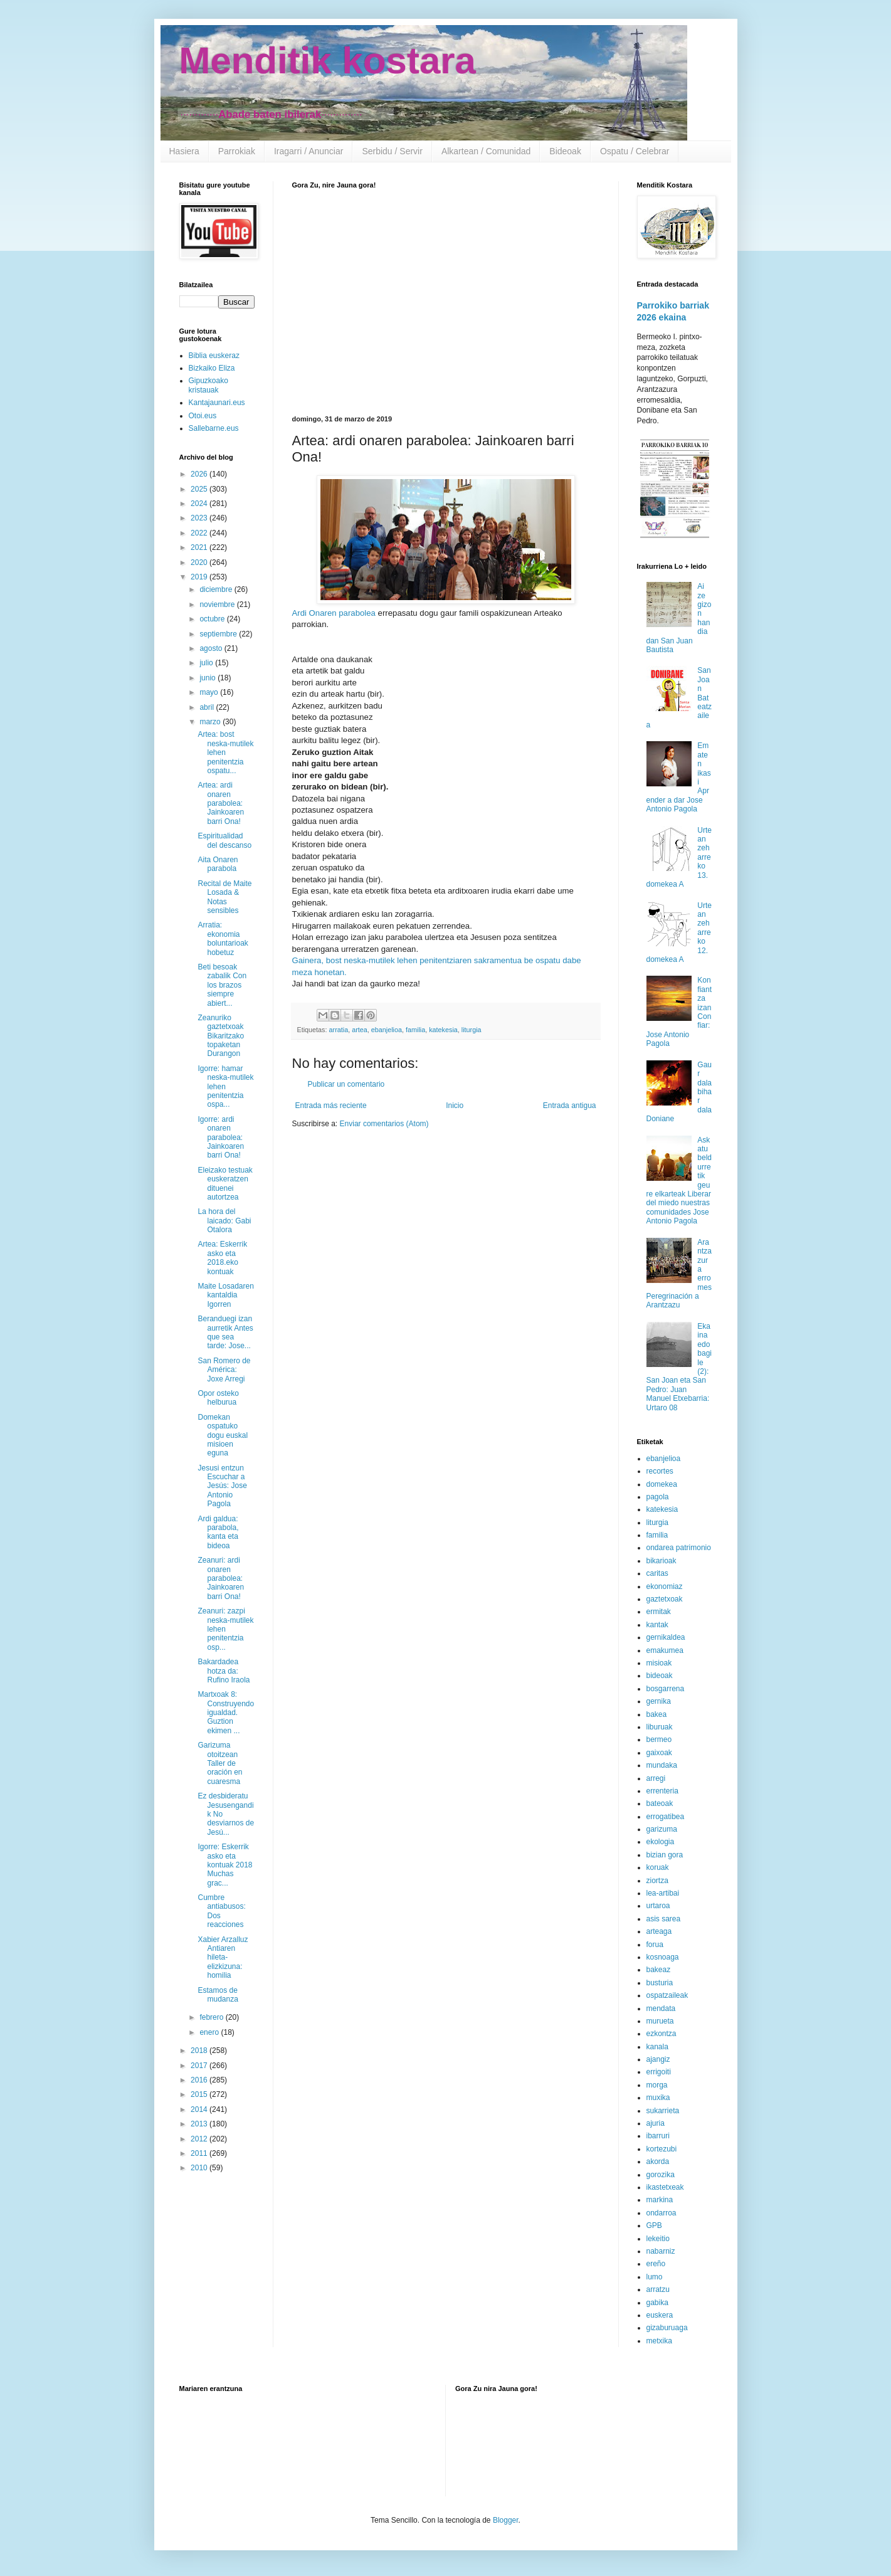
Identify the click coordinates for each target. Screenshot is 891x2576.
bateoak (659, 1803)
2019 (200, 577)
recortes (659, 1471)
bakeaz (658, 1969)
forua (654, 1944)
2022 (200, 533)
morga (657, 2085)
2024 (200, 503)
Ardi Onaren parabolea (334, 613)
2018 (200, 2050)
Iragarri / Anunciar (309, 151)
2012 (200, 2139)
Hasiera (184, 151)
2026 (200, 474)
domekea (661, 1484)
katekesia (443, 1029)
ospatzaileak (667, 1995)
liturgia (471, 1029)
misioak (659, 1663)
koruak (657, 1867)
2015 (200, 2094)
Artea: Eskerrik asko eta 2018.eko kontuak (222, 1257)
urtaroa (658, 1905)
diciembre (216, 589)
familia (415, 1029)
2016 (200, 2080)
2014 (200, 2109)
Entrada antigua (569, 1105)
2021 (200, 547)
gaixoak (659, 1752)
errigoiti (658, 2071)
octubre (212, 619)
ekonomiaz (664, 1586)
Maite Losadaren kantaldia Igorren (225, 1295)
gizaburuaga (667, 2327)
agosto (211, 648)
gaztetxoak (664, 1599)
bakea (656, 1714)
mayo (209, 692)
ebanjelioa (386, 1029)
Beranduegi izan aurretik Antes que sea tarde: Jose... (225, 1332)
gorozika (660, 2174)
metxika (659, 2340)
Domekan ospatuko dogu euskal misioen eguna (223, 1435)
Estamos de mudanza (218, 1994)
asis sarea (663, 1918)
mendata (661, 2008)
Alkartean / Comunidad (485, 151)
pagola (657, 1496)
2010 (200, 2167)
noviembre (217, 604)
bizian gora (664, 1854)
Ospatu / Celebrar (635, 151)
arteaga (659, 1931)
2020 (200, 562)
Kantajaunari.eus (217, 402)
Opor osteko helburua (218, 1398)
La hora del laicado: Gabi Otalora (224, 1220)
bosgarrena (665, 1688)
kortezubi (661, 2149)
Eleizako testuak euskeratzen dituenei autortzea (225, 1183)
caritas (657, 1573)
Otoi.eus (203, 415)
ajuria (655, 2123)
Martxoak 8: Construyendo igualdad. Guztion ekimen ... (226, 1712)
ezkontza (661, 2033)
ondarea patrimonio (678, 1547)
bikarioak (661, 1560)
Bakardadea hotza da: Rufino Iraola (224, 1670)
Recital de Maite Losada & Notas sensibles (224, 897)
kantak (657, 1624)
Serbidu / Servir (392, 151)
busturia (659, 1982)
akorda (658, 2161)
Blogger (506, 2520)
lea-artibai (663, 1893)
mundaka (661, 1765)
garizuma (661, 1829)
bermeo (659, 1739)
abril (207, 707)
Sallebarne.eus (214, 428)
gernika (658, 1701)
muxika (658, 2097)
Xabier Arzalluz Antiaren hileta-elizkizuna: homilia (223, 1957)
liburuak (659, 1727)
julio (207, 662)
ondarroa (661, 2213)
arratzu (658, 2289)
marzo (211, 721)
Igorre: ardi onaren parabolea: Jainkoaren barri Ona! (221, 1137)
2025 (200, 489)
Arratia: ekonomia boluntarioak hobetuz (223, 938)
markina (659, 2199)
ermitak (658, 1611)
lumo (654, 2276)
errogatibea (665, 1816)
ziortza (657, 1880)
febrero (212, 2017)
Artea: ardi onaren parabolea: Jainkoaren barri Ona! (221, 803)
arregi (656, 1778)
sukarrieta (663, 2110)
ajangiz (658, 2059)
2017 (200, 2065)
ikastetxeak (665, 2187)
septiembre (219, 634)
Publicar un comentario (346, 1084)
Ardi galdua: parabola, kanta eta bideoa (218, 1532)
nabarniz (660, 2251)
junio (208, 677)
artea (359, 1029)
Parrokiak (236, 151)
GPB (654, 2225)
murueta (660, 2021)
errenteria (662, 1791)
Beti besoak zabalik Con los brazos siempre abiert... (222, 985)
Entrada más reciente (331, 1105)
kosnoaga (662, 1957)
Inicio (454, 1105)
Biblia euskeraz (214, 355)
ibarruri (658, 2135)
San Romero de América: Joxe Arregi (224, 1369)
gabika (657, 2302)
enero (210, 2032)
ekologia (660, 1841)
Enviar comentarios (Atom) (384, 1123)
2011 (200, 2153)
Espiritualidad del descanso (224, 840)
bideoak (659, 1675)
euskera (659, 2315)
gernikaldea (665, 1637)
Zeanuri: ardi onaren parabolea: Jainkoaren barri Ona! (221, 1578)
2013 (200, 2123)
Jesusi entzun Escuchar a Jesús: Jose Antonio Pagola (222, 1486)
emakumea (664, 1650)
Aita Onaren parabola (218, 864)
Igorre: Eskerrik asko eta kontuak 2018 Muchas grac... (225, 1864)
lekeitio (658, 2238)
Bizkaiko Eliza (212, 368)
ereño (656, 2263)
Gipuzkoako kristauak (208, 385)
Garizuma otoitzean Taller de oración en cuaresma (220, 1763)
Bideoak (565, 151)
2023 (200, 518)
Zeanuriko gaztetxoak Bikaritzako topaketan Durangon (221, 1035)
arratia (339, 1029)
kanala (657, 2046)
